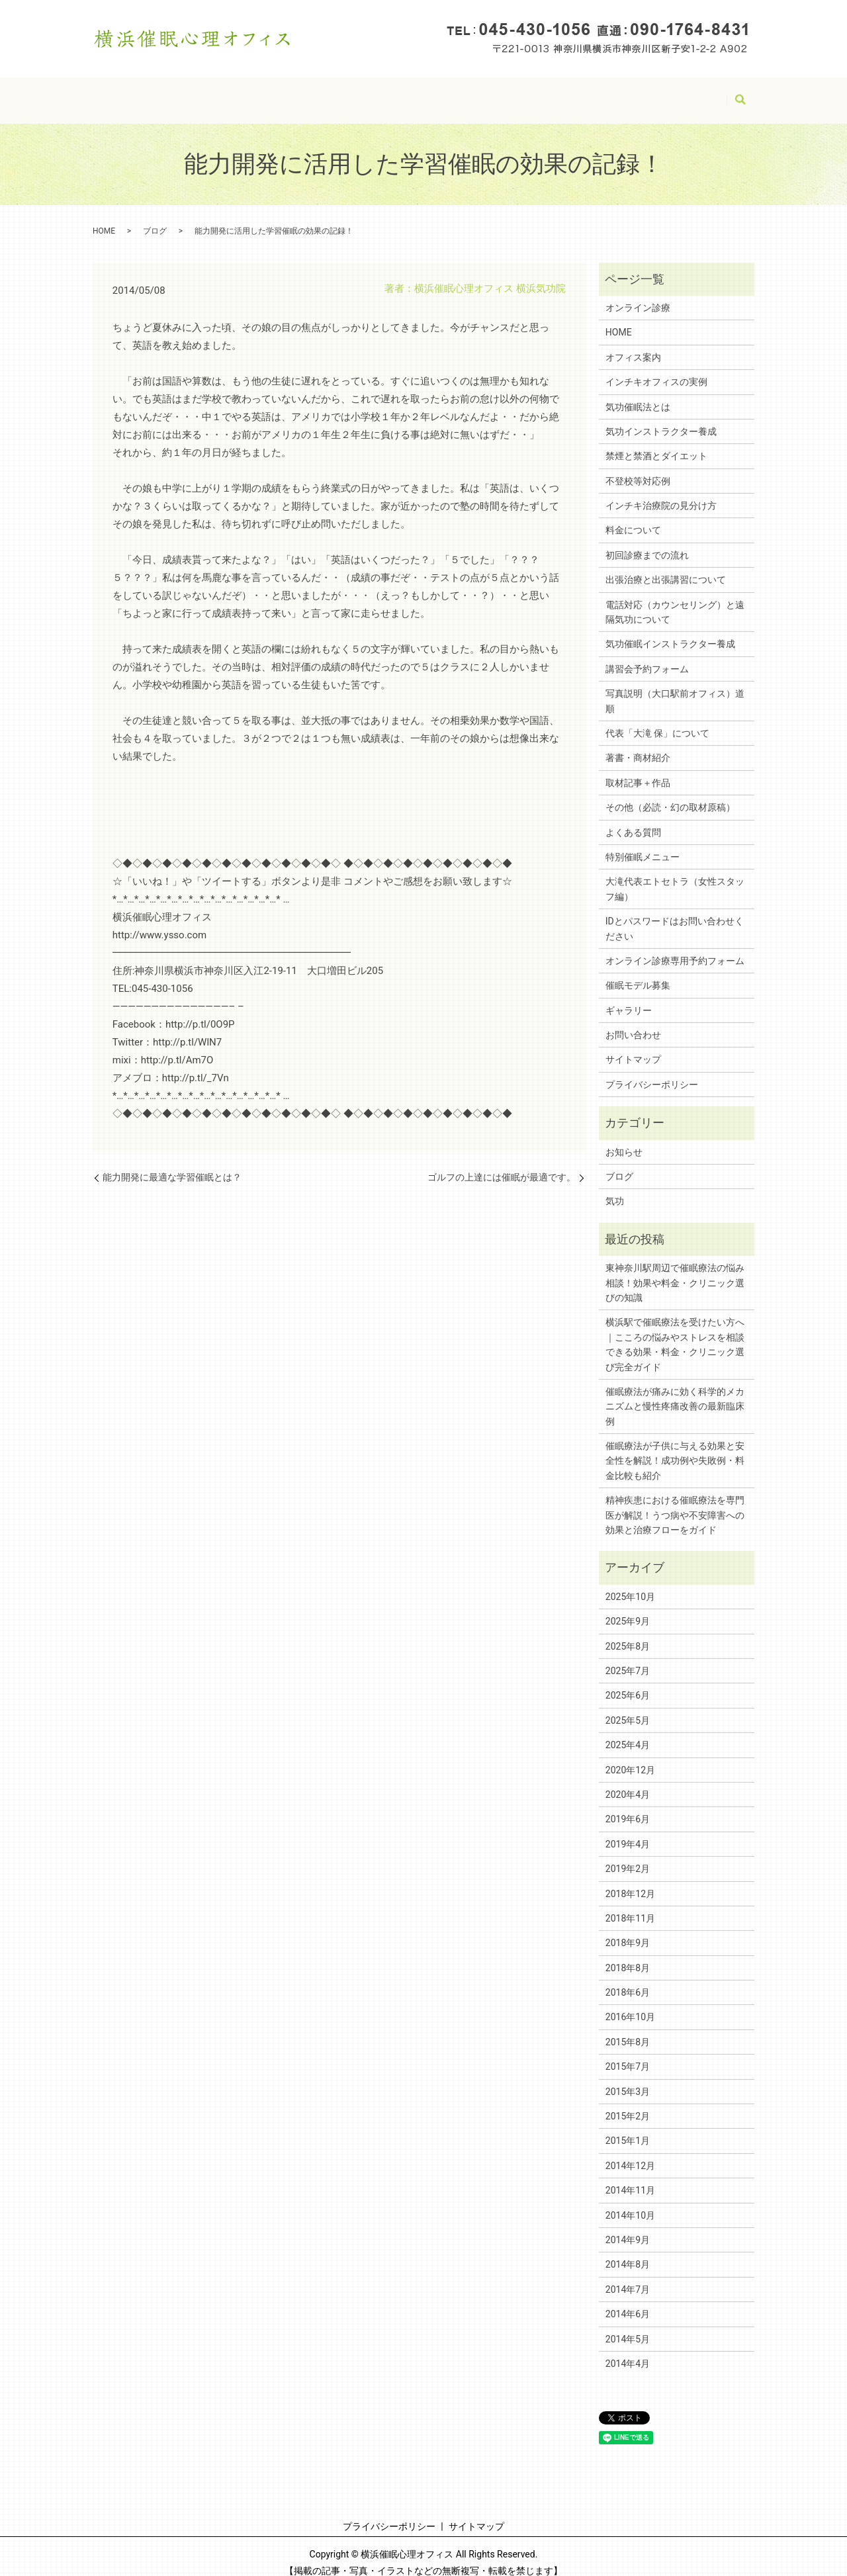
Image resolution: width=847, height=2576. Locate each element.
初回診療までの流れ (647, 542)
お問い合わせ (633, 1022)
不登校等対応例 (637, 468)
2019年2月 (627, 1856)
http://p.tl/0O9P (200, 1012)
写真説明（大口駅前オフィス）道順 (674, 688)
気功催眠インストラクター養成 (670, 631)
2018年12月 (630, 1881)
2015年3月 (627, 2079)
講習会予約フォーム (647, 656)
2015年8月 (627, 2029)
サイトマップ (361, 93)
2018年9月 (627, 1930)
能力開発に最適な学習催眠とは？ (172, 1164)
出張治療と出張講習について (665, 567)
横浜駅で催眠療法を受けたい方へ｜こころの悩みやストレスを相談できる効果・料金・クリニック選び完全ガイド (674, 1331)
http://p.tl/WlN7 (187, 1030)
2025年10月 (630, 1584)
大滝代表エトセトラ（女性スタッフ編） (674, 876)
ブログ (625, 93)
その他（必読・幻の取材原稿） (670, 794)
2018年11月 (630, 1905)
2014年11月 (630, 2177)
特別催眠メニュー (642, 844)
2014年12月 (630, 2153)
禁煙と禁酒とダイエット (656, 443)
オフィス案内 (633, 344)
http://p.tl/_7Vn (195, 1065)
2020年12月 (630, 1757)
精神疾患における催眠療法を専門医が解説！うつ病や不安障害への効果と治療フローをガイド (674, 1502)
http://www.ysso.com (159, 922)
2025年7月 (627, 1658)
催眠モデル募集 (637, 972)
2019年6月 (627, 1806)
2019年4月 (627, 1831)
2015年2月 (627, 2103)
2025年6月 (627, 1682)
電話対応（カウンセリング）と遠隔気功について (674, 599)
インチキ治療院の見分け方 (661, 493)
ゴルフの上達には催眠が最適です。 (501, 1164)
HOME (172, 93)
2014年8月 (627, 2251)
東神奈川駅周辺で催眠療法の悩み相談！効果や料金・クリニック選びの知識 (674, 1270)
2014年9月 (627, 2227)
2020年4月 (627, 1782)
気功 (614, 1188)
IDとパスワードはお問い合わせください (500, 93)
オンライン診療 (637, 295)
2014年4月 (627, 2351)
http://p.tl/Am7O (177, 1047)
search (740, 95)
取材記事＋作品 (637, 770)
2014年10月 (630, 2203)
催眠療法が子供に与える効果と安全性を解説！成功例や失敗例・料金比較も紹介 (674, 1448)
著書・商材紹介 (637, 745)
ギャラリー (628, 998)
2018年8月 (627, 1955)
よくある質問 (633, 820)
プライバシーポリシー (259, 93)
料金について (633, 517)
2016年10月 (630, 2004)
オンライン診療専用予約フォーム (674, 948)
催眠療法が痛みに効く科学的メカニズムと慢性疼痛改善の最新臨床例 (674, 1394)
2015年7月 (627, 2054)
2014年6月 (627, 2301)
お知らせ (624, 1139)
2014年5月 (627, 2326)
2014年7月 (627, 2277)
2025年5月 (627, 1708)
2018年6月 (627, 1980)
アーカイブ (689, 93)
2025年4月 (627, 1732)
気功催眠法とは (637, 394)
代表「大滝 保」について (657, 720)
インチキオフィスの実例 (656, 369)
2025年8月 (627, 1633)
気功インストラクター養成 (661, 419)
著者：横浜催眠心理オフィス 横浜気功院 (475, 276)
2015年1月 (627, 2128)
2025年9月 (627, 1608)
